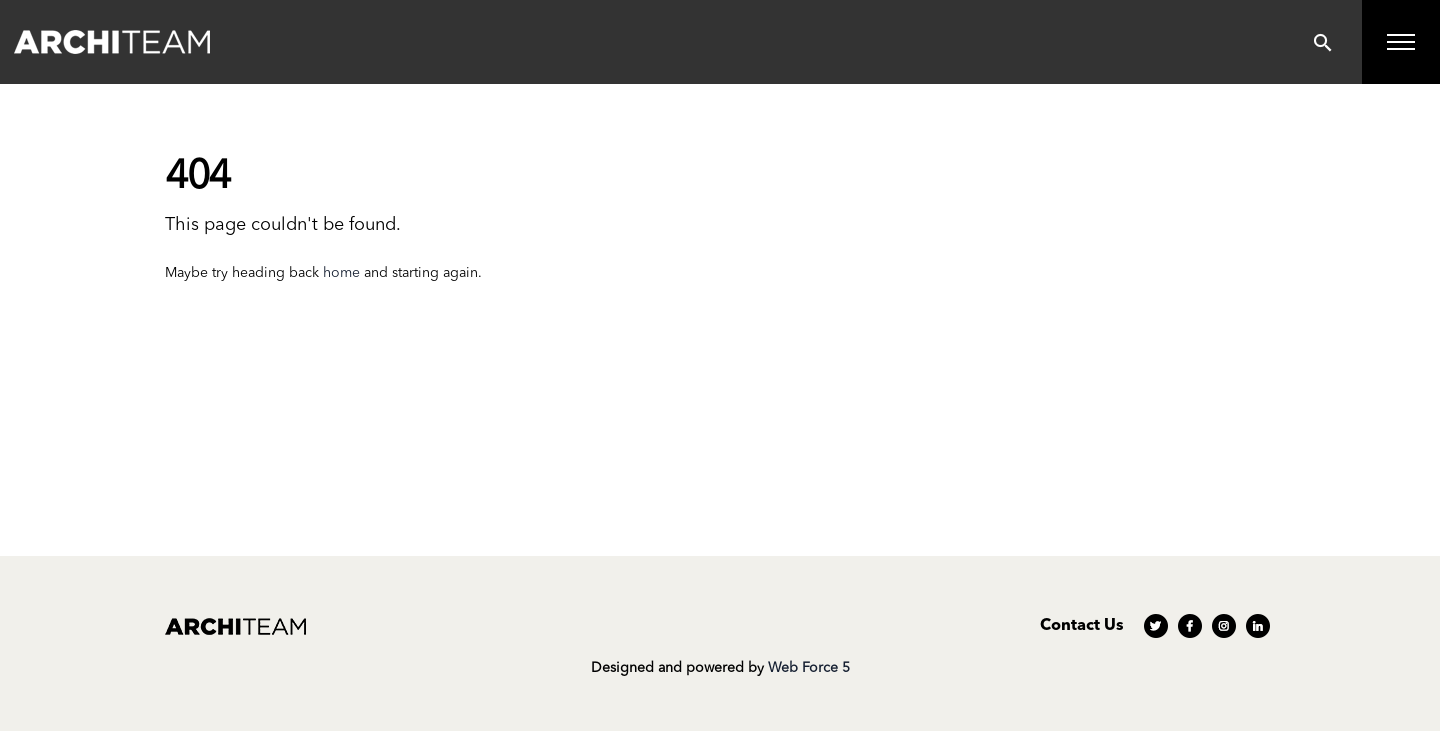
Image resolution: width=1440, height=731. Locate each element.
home (341, 273)
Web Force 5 (809, 668)
